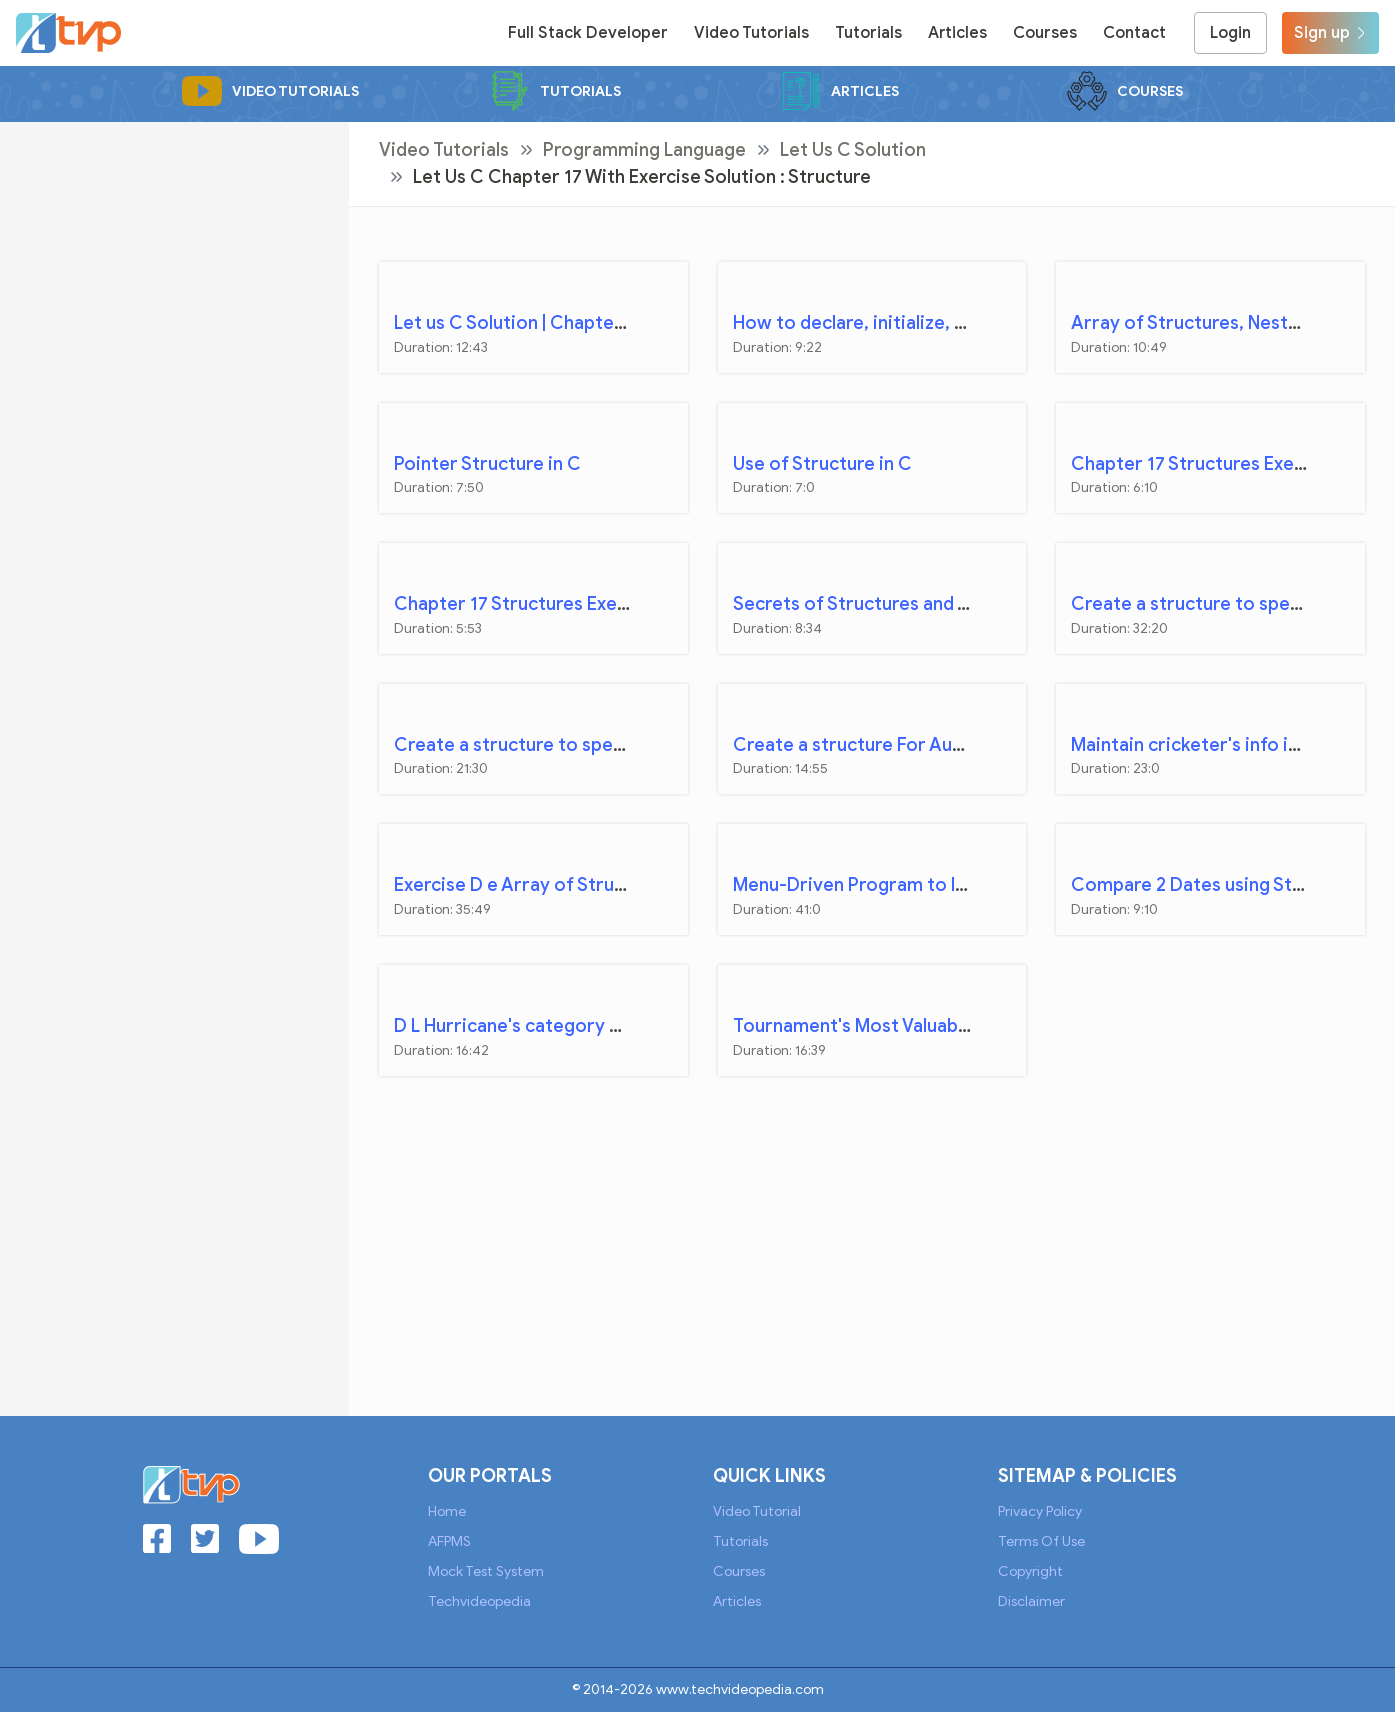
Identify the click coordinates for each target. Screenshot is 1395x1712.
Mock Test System (486, 1571)
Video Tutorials (751, 33)
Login (1230, 33)
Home (447, 1511)
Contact (1134, 33)
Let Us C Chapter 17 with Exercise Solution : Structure (642, 177)
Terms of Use (1041, 1541)
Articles (957, 33)
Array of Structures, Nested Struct (1219, 323)
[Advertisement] (174, 247)
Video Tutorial (757, 1511)
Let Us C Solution (853, 150)
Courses (1045, 33)
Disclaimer (1031, 1601)
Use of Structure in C (822, 464)
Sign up (1330, 33)
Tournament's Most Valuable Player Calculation (932, 1026)
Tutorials (868, 33)
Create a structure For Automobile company (923, 745)
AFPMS (449, 1541)
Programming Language (644, 150)
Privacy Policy (1040, 1511)
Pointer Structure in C (487, 464)
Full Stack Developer (588, 33)
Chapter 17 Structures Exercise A (1211, 464)
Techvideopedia (479, 1601)
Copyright (1030, 1571)
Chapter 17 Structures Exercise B (534, 604)
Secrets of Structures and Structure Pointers (925, 604)
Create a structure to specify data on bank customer (620, 745)
